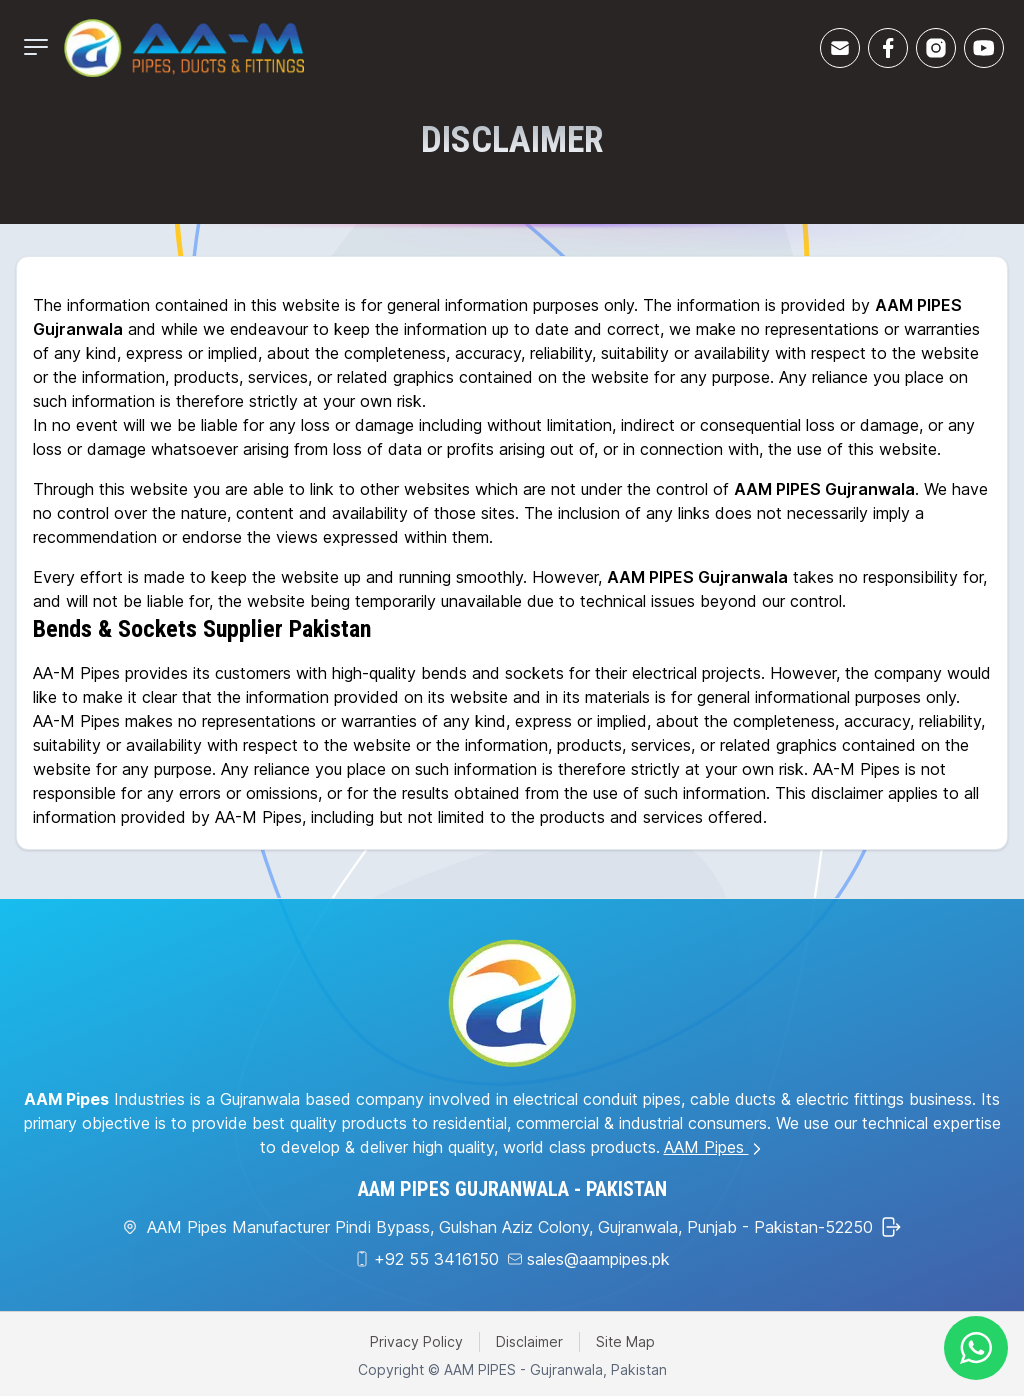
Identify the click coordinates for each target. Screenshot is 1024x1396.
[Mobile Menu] (36, 47)
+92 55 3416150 (436, 1259)
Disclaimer (529, 1341)
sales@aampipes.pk (598, 1259)
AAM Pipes (714, 1147)
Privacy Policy (416, 1341)
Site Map (625, 1341)
